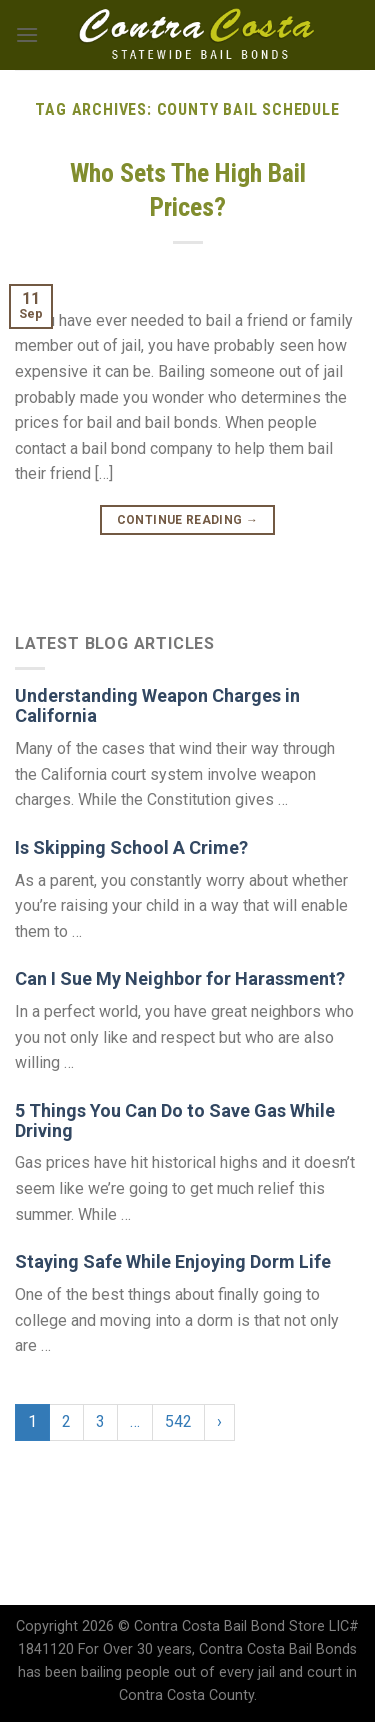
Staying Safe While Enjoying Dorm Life (173, 1261)
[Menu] (27, 34)
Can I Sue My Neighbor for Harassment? (180, 978)
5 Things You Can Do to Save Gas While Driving (175, 1120)
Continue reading (188, 520)
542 (178, 1421)
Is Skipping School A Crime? (131, 847)
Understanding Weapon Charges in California (157, 705)
